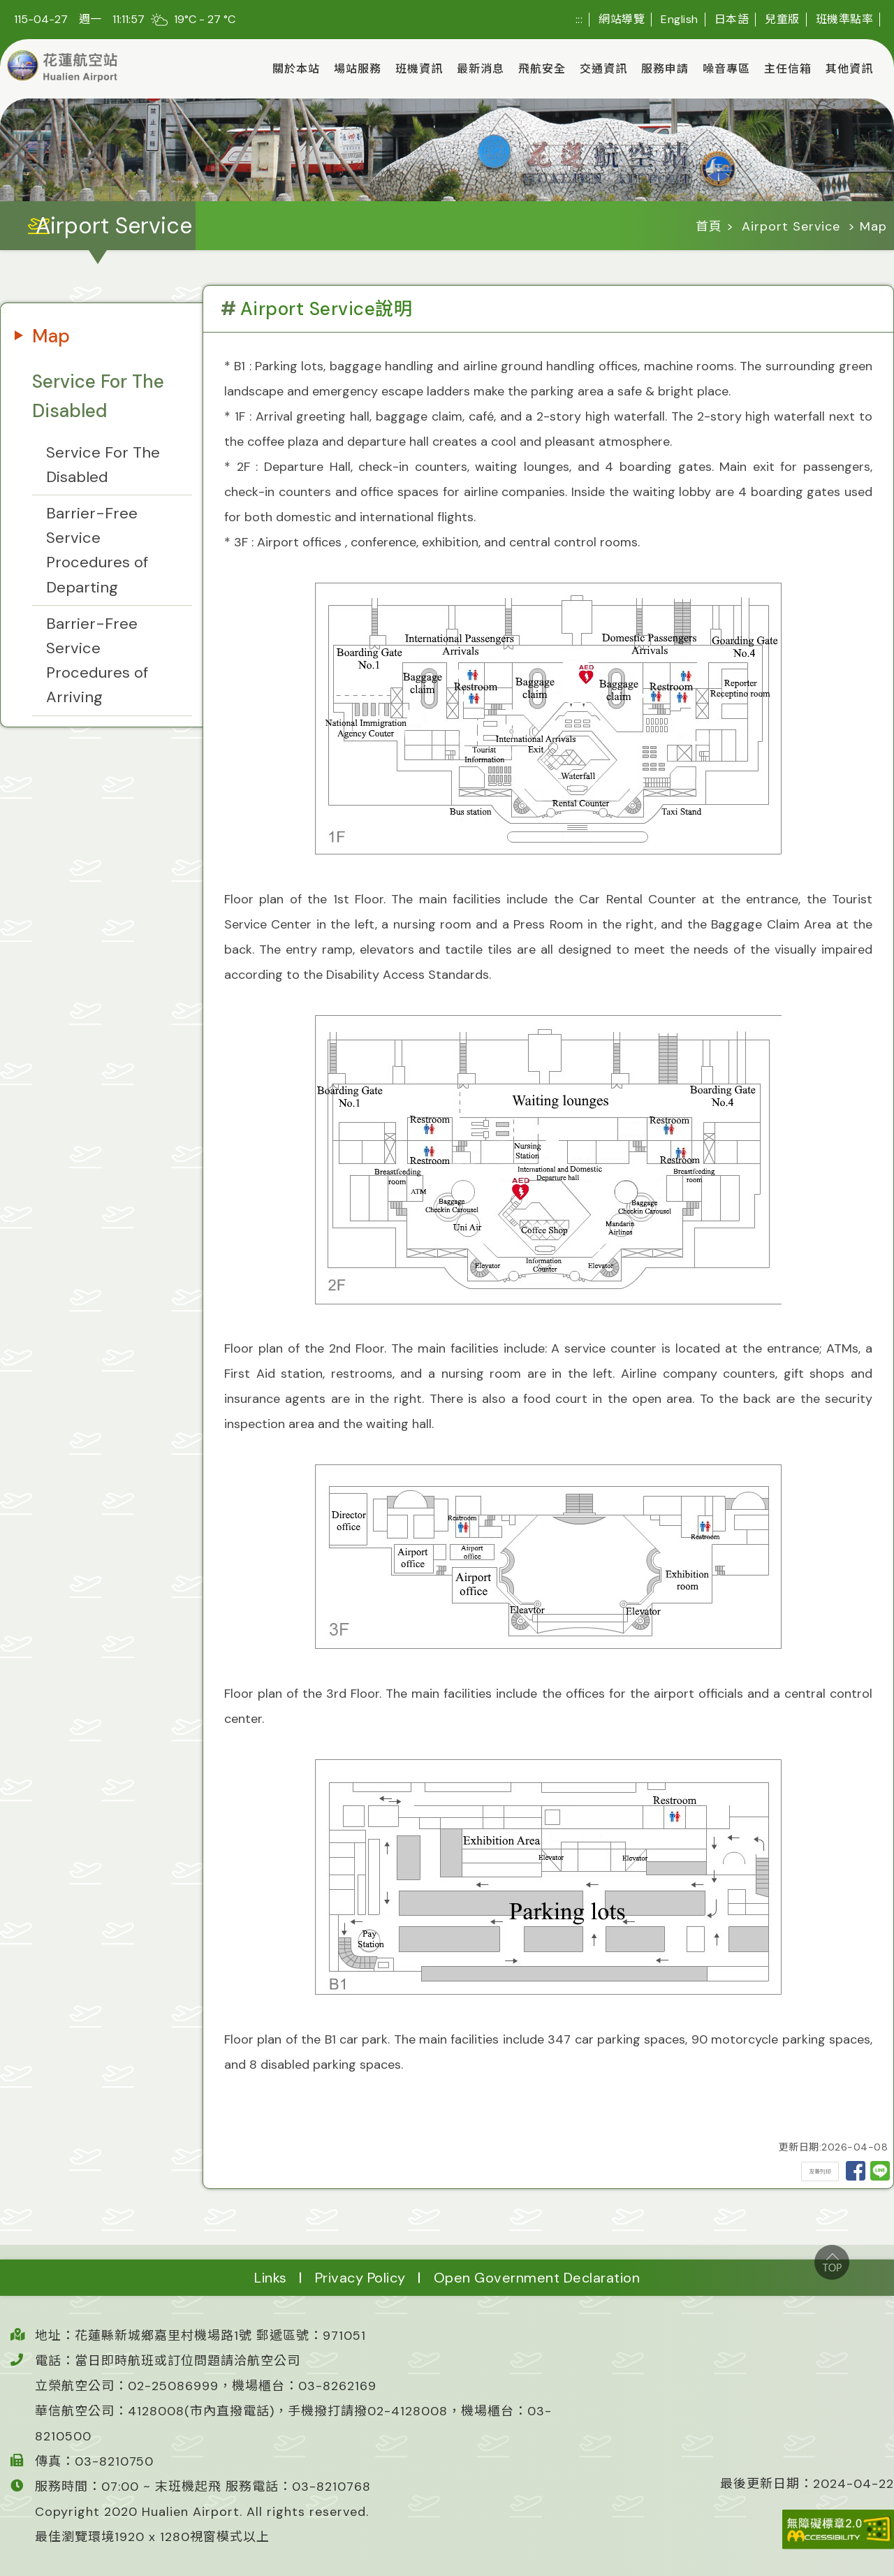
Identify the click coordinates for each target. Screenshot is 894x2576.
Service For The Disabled (98, 396)
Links (270, 2278)
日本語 (732, 19)
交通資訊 (603, 68)
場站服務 (357, 68)
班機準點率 (845, 19)
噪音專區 (726, 68)
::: (579, 19)
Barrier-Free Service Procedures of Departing (97, 550)
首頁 (709, 226)
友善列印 (820, 2171)
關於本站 (296, 68)
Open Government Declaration (537, 2278)
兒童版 (782, 19)
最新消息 (480, 68)
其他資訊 (849, 68)
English (679, 19)
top (831, 2262)
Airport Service (791, 226)
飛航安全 (542, 68)
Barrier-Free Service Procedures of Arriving (97, 660)
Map (51, 336)
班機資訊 (419, 68)
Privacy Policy (360, 2278)
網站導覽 (622, 19)
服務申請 (665, 68)
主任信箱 (788, 68)
